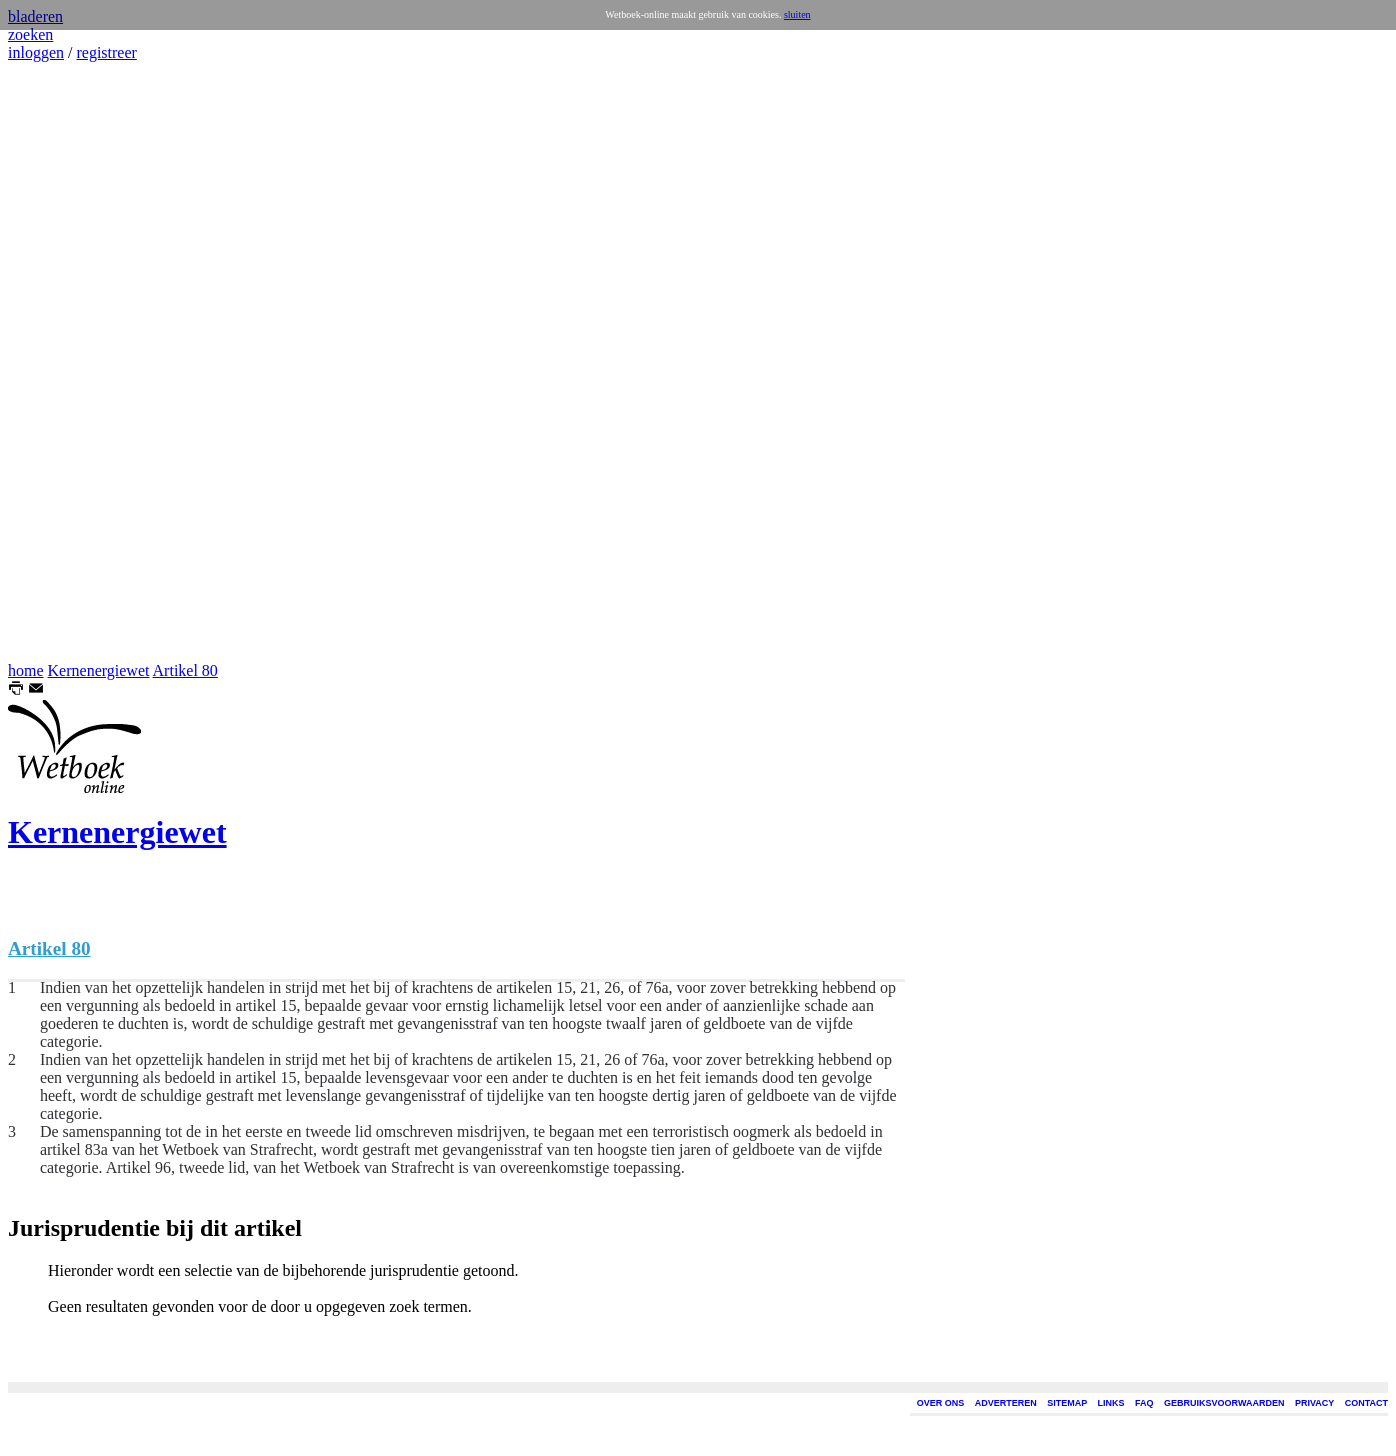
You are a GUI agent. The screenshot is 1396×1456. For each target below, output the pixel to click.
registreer (106, 52)
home (26, 670)
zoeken (30, 34)
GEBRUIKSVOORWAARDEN (1224, 1403)
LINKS (1111, 1403)
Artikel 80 (185, 670)
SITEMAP (1067, 1403)
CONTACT (1366, 1403)
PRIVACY (1314, 1403)
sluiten (797, 14)
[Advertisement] (68, 362)
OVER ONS (941, 1403)
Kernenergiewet (99, 670)
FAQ (1144, 1403)
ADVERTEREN (1006, 1403)
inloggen (36, 52)
